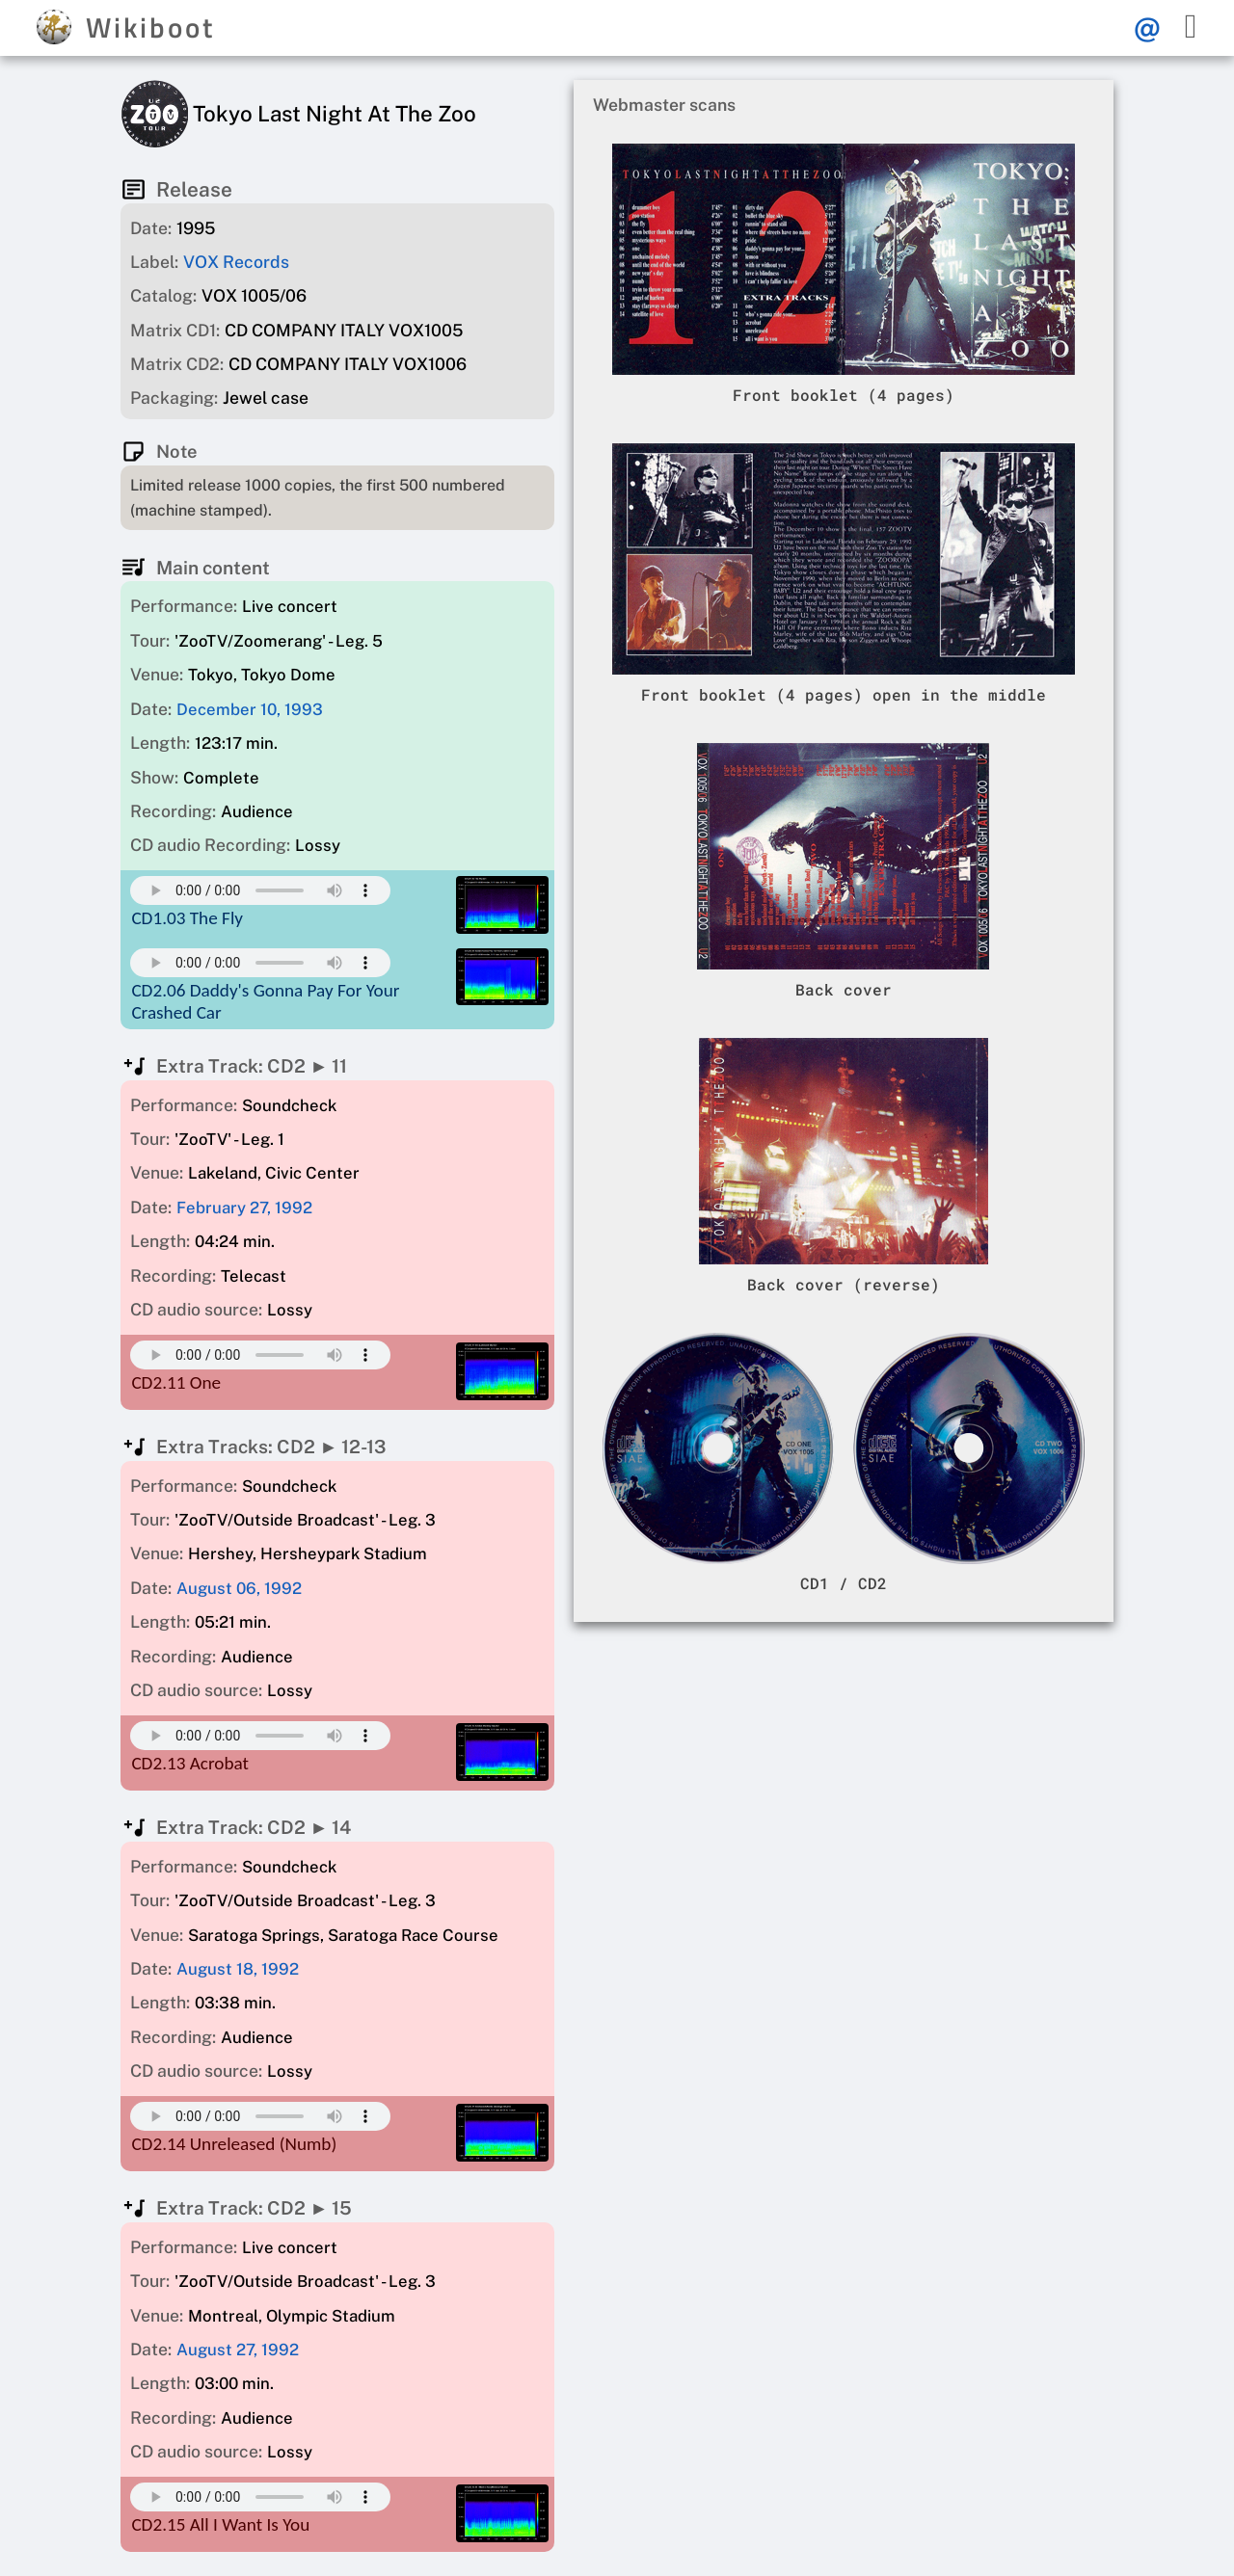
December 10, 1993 (249, 709)
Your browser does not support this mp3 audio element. (260, 890)
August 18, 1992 (237, 1968)
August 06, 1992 (239, 1588)
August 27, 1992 (237, 2349)
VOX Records (236, 262)
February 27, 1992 (244, 1207)
